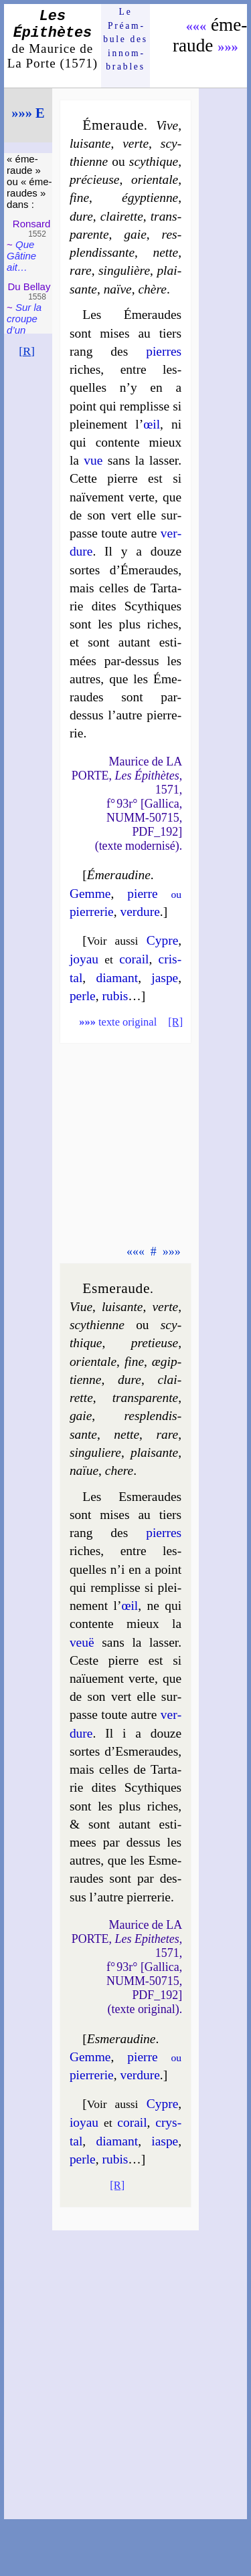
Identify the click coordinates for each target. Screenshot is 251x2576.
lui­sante (90, 143)
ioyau (84, 2122)
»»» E (27, 113)
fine (79, 198)
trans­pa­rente (145, 1398)
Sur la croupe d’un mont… (24, 324)
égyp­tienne (150, 198)
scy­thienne (97, 1325)
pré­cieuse (94, 179)
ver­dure (139, 912)
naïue (84, 1470)
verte (135, 143)
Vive (167, 125)
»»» (228, 46)
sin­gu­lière (124, 270)
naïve (118, 289)
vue (93, 460)
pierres (163, 351)
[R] (27, 351)
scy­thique (153, 161)
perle (83, 996)
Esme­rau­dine (121, 2039)
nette (165, 252)
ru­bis (115, 996)
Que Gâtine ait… (21, 256)
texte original (118, 1022)
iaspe (164, 2141)
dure (81, 216)
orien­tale (154, 179)
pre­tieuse (155, 1343)
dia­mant (117, 978)
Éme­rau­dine (119, 875)
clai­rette (121, 216)
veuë (82, 1642)
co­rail (134, 959)
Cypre (163, 940)
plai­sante (154, 1452)
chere (119, 1470)
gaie (135, 234)
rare (81, 270)
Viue (81, 1307)
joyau (84, 959)
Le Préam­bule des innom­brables (125, 39)
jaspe (164, 978)
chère (152, 289)
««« (196, 26)
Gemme (90, 894)
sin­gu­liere (95, 1452)
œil (151, 424)
